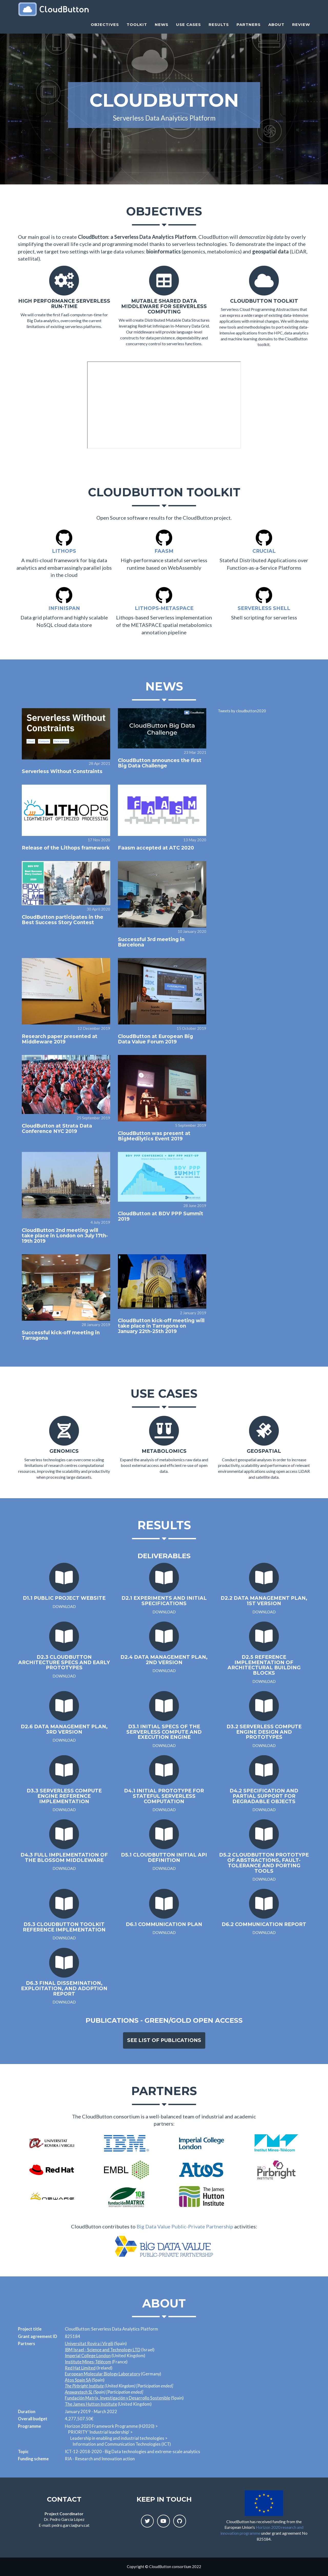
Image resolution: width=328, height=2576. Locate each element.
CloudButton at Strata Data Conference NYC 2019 (57, 1128)
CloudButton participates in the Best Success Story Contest (62, 919)
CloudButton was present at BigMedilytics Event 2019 (154, 1136)
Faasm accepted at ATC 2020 (156, 848)
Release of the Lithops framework (66, 848)
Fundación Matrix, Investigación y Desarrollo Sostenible (117, 2398)
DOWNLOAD (64, 1606)
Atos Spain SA (78, 2380)
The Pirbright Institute (84, 2386)
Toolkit (137, 29)
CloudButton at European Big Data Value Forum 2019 (155, 1039)
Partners (249, 29)
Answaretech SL (79, 2392)
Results (219, 29)
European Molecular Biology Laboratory (102, 2373)
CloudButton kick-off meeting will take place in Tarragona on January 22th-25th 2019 (161, 1326)
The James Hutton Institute (91, 2404)
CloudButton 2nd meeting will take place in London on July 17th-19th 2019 (65, 1235)
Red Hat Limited (80, 2368)
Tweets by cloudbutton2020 (242, 710)
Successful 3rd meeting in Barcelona (151, 942)
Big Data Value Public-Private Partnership (185, 2226)
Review (301, 29)
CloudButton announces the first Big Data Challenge (159, 763)
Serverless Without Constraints (62, 771)
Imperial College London (88, 2355)
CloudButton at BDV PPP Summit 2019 (160, 1216)
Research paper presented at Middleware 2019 (59, 1039)
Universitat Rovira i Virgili (89, 2343)
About (276, 29)
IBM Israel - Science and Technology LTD (102, 2349)
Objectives (105, 29)
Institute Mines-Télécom (88, 2361)
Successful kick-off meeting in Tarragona (61, 1335)
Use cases (188, 29)
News (161, 29)
